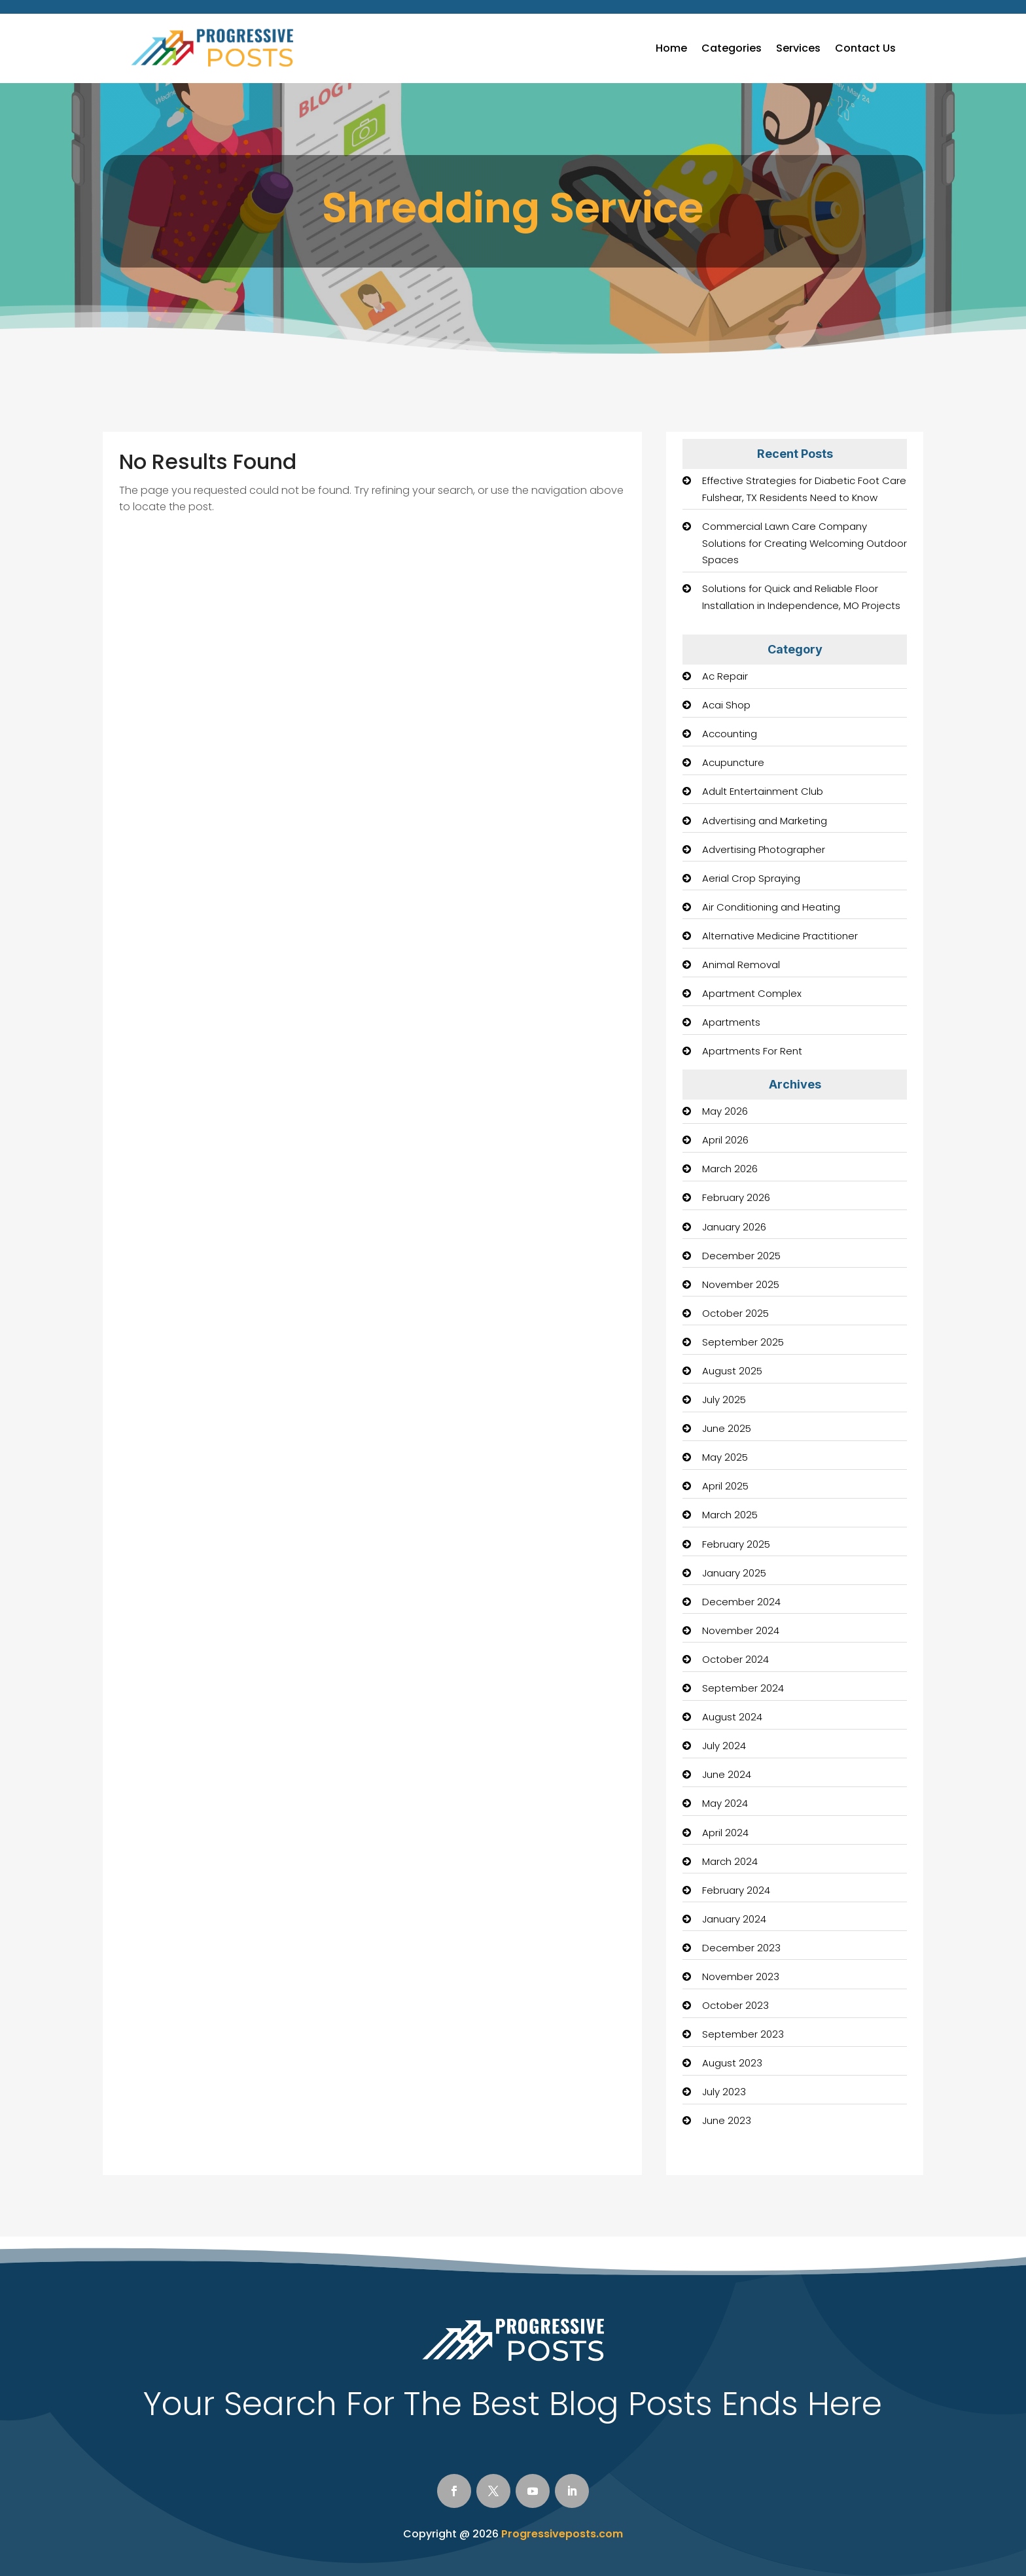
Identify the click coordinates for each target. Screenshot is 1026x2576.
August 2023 (732, 2063)
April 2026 (725, 1140)
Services (798, 48)
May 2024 (725, 1803)
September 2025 (743, 1342)
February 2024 (736, 1890)
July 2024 (724, 1745)
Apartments (731, 1022)
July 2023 (724, 2091)
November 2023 (740, 1976)
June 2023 (726, 2120)
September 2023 (743, 2034)
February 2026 (736, 1197)
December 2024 (741, 1602)
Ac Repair (725, 676)
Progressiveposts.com (562, 2533)
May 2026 (725, 1111)
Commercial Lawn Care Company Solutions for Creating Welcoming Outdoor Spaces (804, 542)
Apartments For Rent (752, 1051)
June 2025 (726, 1428)
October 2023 (735, 2005)
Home (671, 48)
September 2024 (743, 1688)
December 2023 (741, 1948)
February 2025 (736, 1544)
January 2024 (734, 1919)
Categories (731, 48)
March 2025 (730, 1515)
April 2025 (725, 1486)
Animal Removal (741, 964)
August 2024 (732, 1717)
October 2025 (735, 1313)
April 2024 (725, 1832)
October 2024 (735, 1659)
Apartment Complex (752, 993)
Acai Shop (726, 705)
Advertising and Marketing (764, 820)
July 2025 (724, 1399)
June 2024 (726, 1774)
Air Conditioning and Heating (771, 907)
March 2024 (730, 1861)
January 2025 (734, 1573)
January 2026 (734, 1227)
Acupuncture (733, 762)
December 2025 (741, 1255)
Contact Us (865, 48)
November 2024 (740, 1630)
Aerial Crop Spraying (751, 878)
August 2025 (732, 1371)
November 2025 (740, 1284)
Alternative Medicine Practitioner (780, 936)
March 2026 (730, 1168)
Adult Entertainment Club (762, 791)
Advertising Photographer (763, 849)
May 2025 (725, 1457)
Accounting (729, 733)
